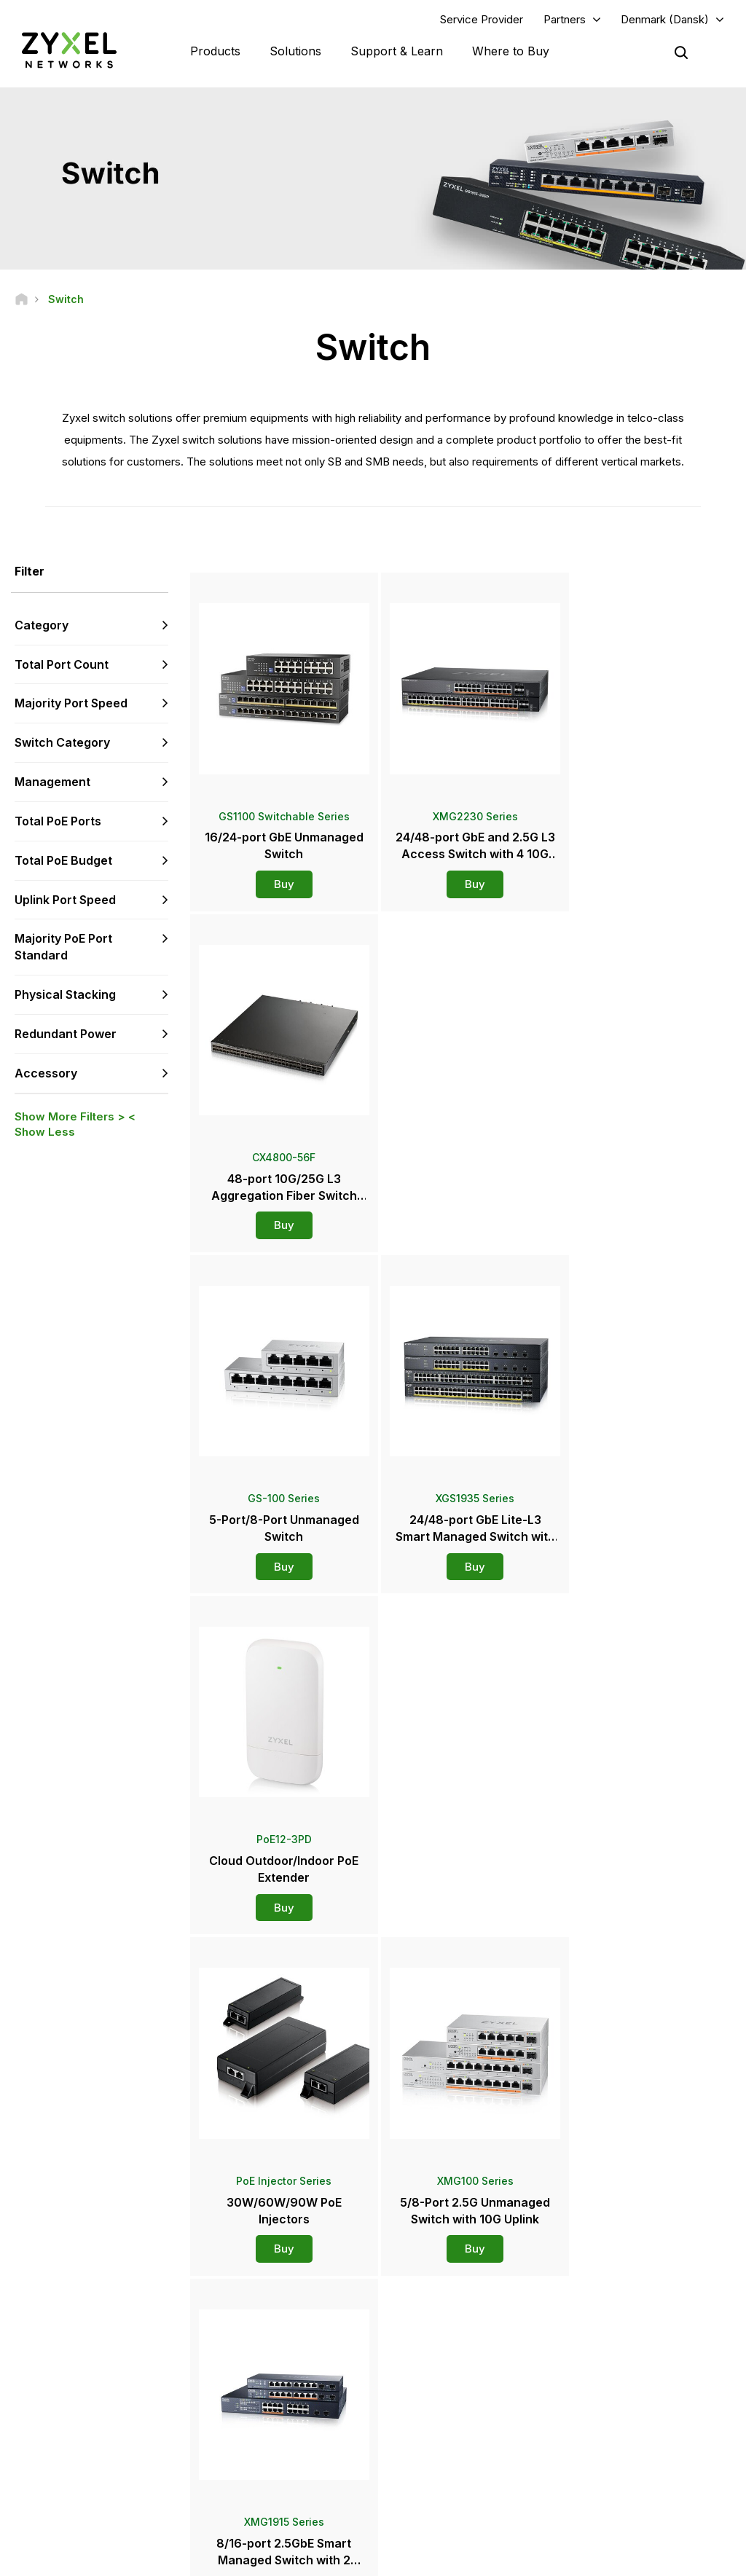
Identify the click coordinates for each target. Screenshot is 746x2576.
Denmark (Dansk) (665, 19)
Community (253, 2352)
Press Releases (437, 2411)
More (462, 1941)
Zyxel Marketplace (443, 2327)
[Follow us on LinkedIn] (109, 2488)
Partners (564, 19)
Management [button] (52, 782)
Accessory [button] (46, 1073)
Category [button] (41, 625)
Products (215, 51)
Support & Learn (396, 51)
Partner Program (610, 2352)
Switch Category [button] (62, 743)
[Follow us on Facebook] (33, 2488)
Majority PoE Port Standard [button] (63, 947)
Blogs (415, 2483)
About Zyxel (602, 2435)
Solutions (295, 51)
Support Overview (268, 2327)
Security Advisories (270, 2400)
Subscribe (145, 2400)
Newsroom (433, 2386)
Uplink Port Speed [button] (65, 899)
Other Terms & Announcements (296, 2424)
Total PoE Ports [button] (58, 821)
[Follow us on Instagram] (32, 2510)
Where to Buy (510, 51)
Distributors (427, 2352)
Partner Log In (605, 2327)
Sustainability (604, 2459)
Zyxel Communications (625, 2507)
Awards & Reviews (442, 2435)
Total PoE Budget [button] (63, 860)
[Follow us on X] (145, 2488)
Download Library (266, 2376)
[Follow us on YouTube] (72, 2488)
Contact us (373, 2218)
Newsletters (429, 2459)
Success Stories (611, 2483)
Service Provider (481, 19)
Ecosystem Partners (619, 2376)
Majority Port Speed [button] (71, 703)
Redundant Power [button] (66, 1033)
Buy (280, 876)
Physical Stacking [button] (65, 995)
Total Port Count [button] (62, 664)
